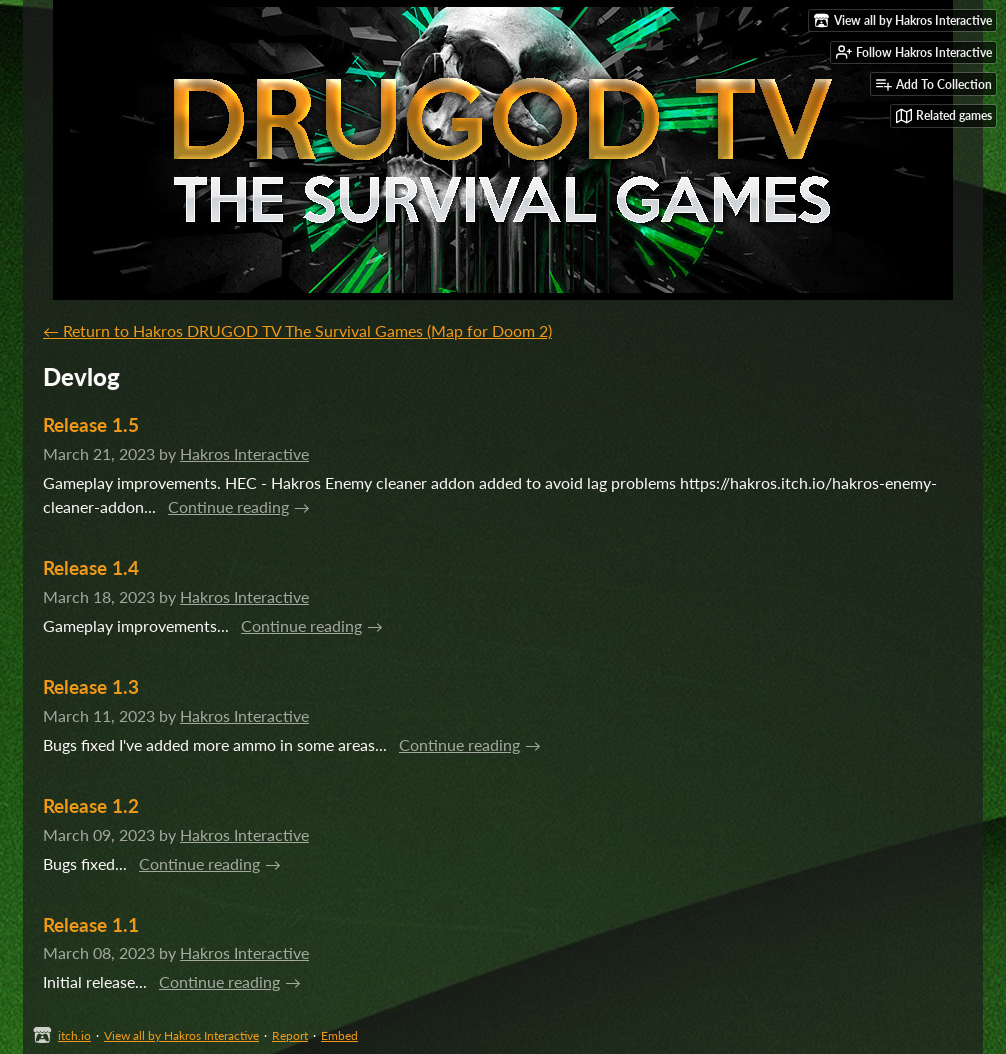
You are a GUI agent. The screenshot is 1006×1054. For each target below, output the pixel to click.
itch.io (74, 1035)
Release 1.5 (91, 424)
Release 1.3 (91, 686)
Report (290, 1035)
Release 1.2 (91, 805)
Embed (339, 1035)
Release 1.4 (91, 567)
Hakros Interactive (244, 453)
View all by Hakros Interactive (181, 1035)
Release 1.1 (91, 924)
